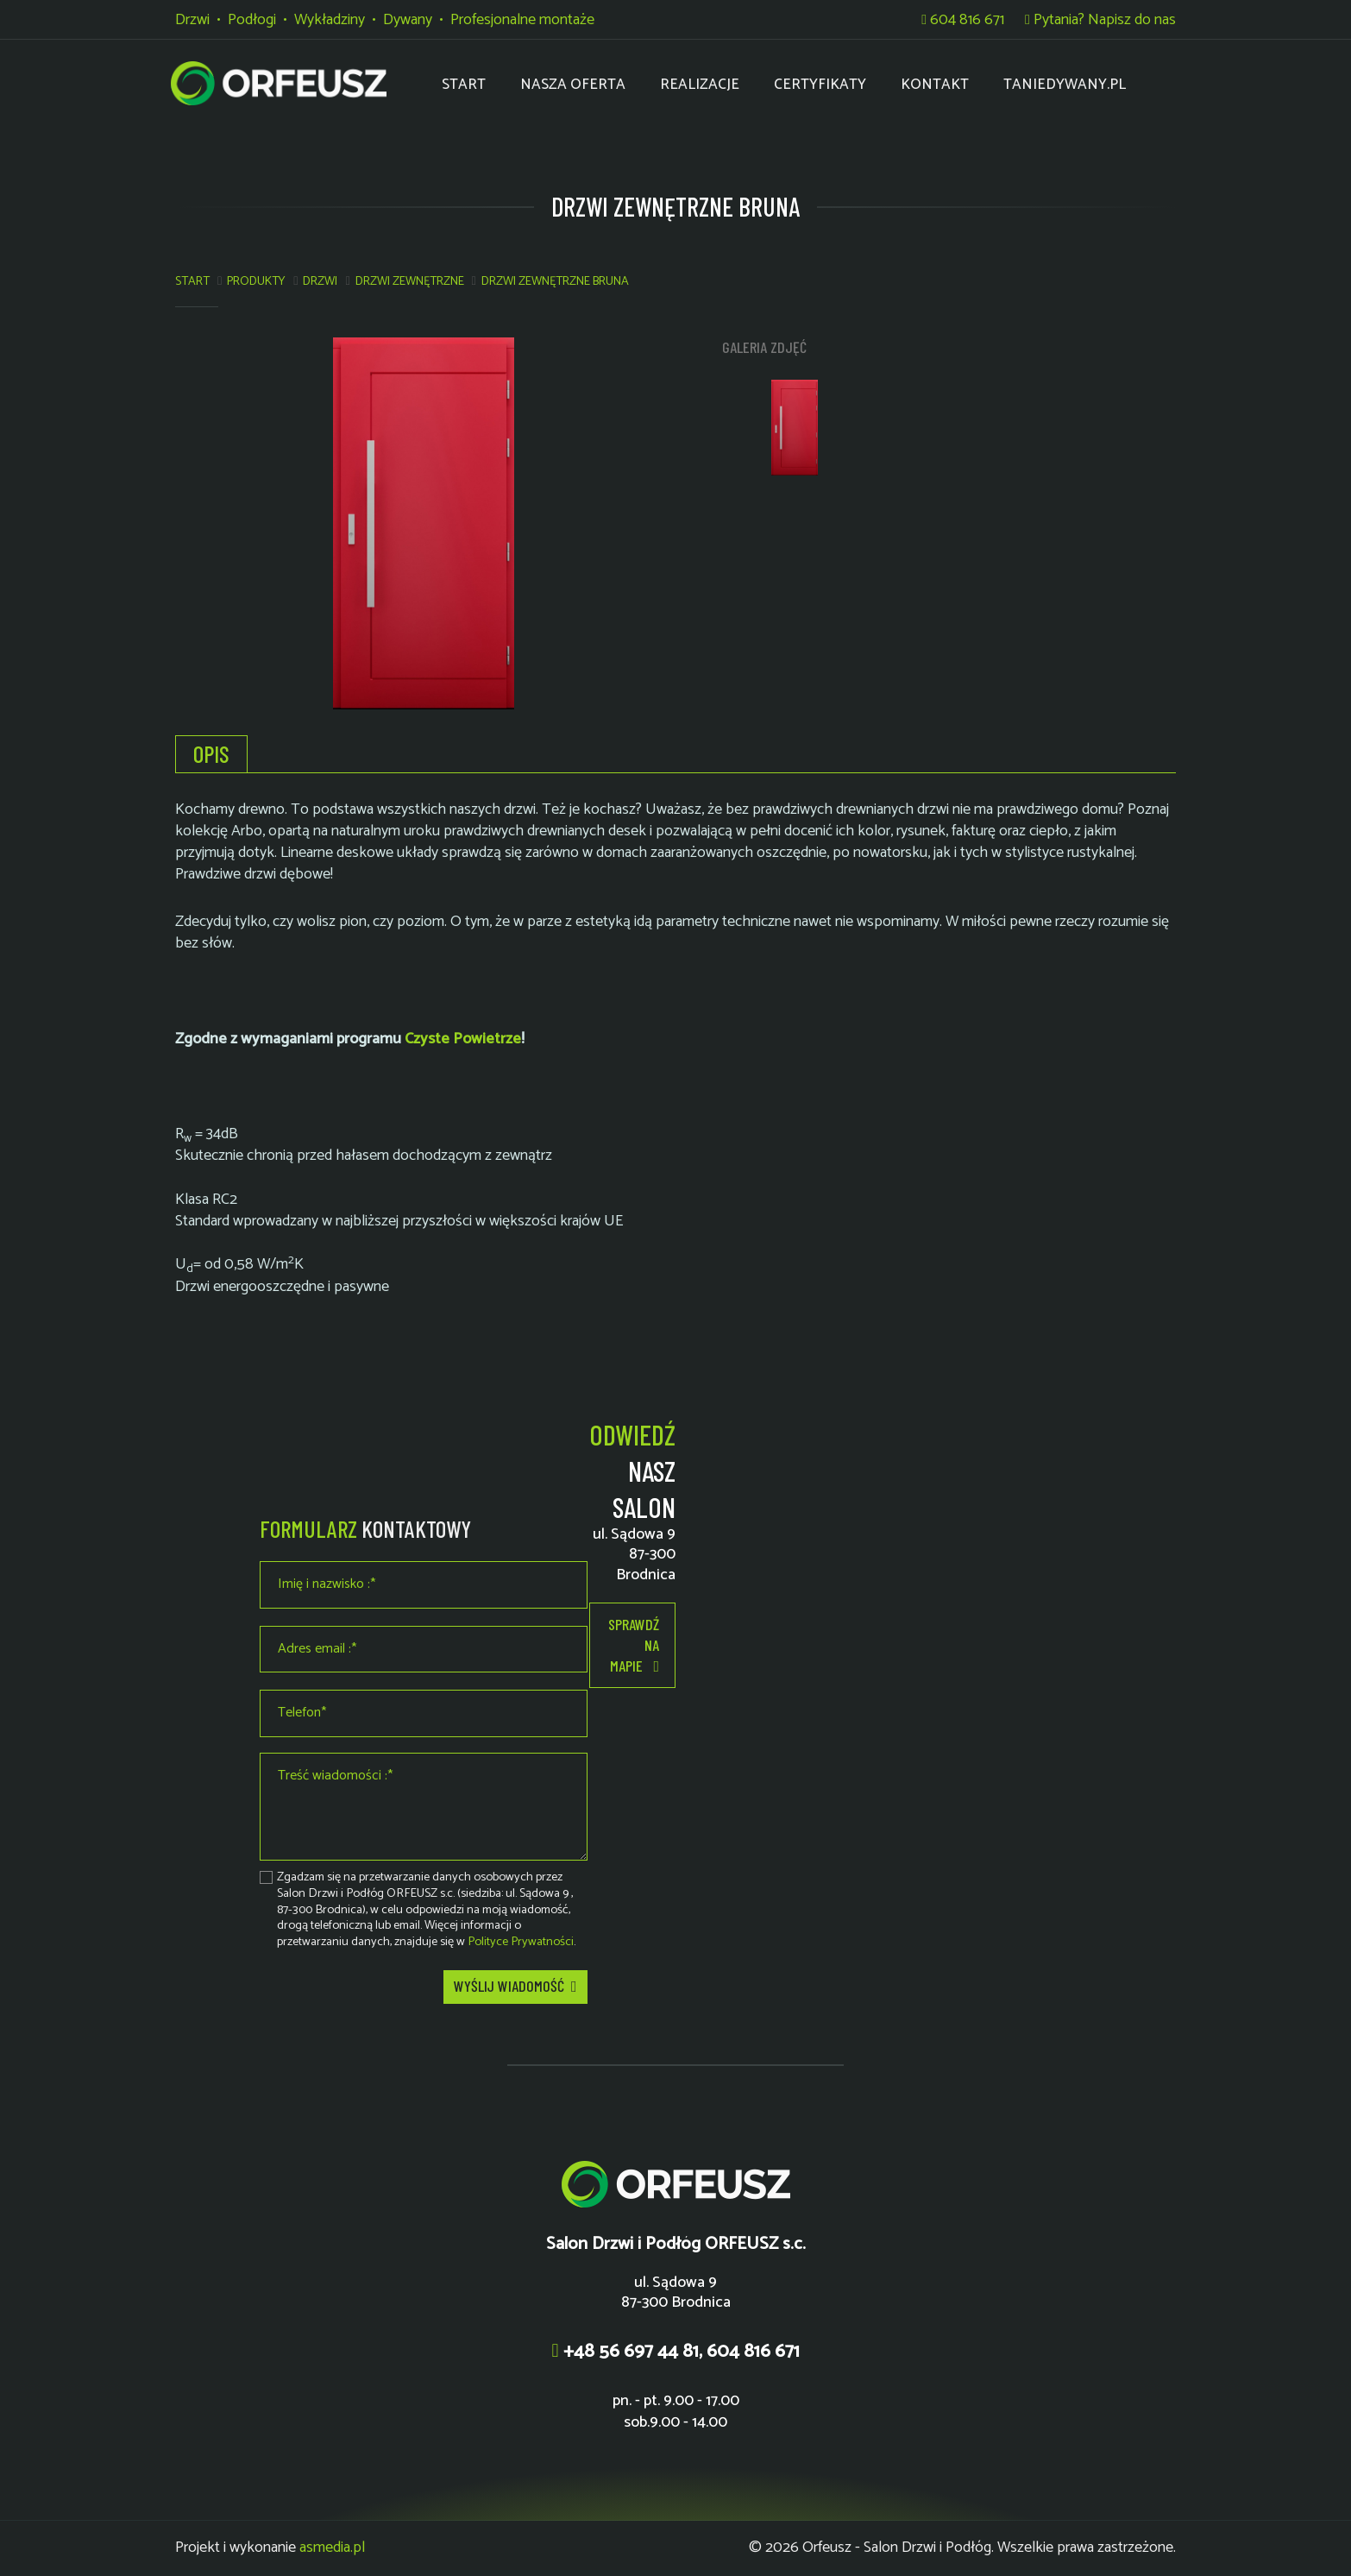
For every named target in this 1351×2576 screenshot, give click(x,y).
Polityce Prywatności (521, 1941)
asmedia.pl (332, 2547)
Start (192, 281)
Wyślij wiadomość (515, 1987)
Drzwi (320, 281)
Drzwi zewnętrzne (409, 281)
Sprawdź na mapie (633, 1646)
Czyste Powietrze (463, 1039)
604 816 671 (962, 20)
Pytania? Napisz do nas (1100, 20)
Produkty (256, 281)
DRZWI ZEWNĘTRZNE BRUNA (555, 281)
